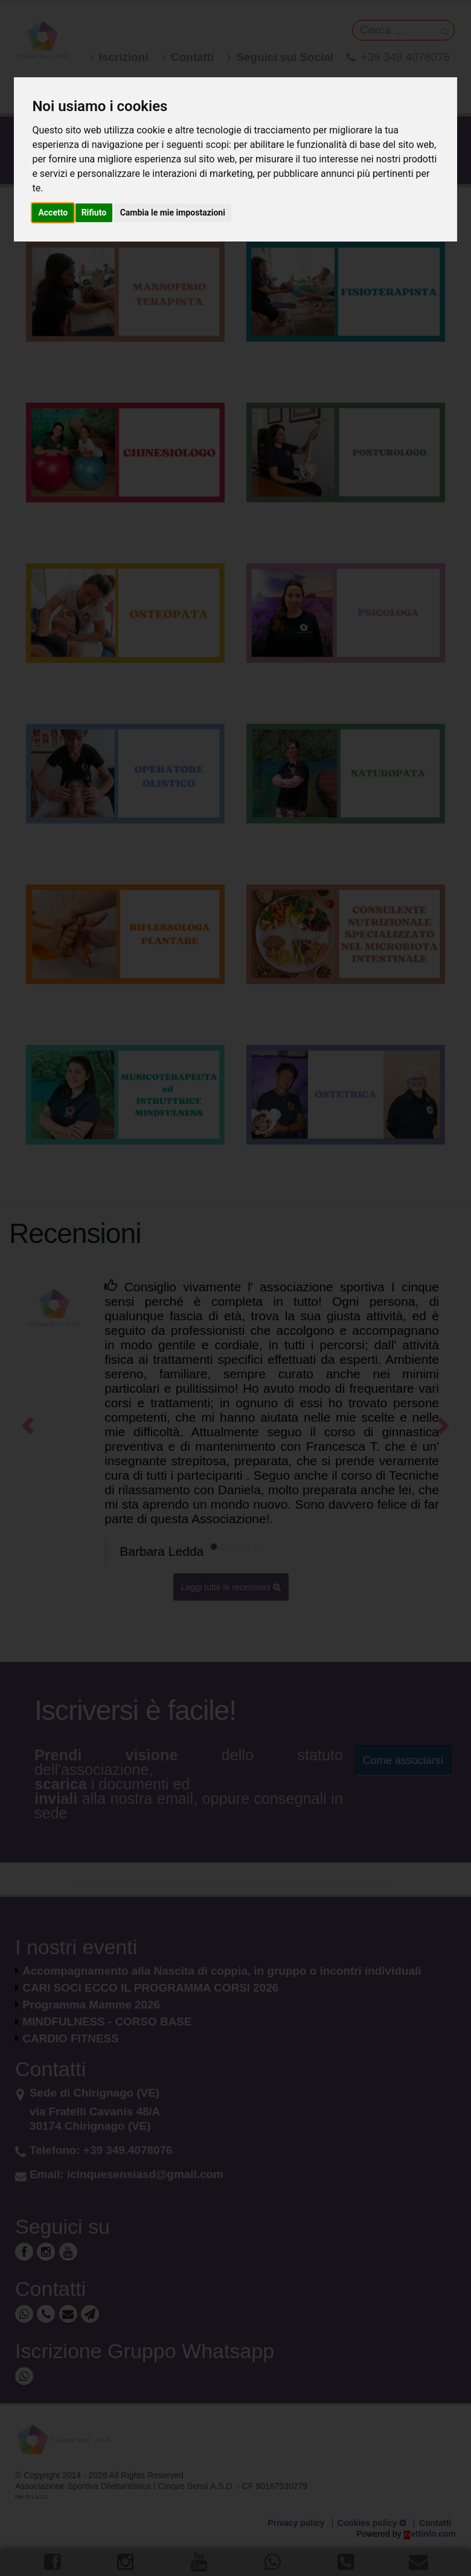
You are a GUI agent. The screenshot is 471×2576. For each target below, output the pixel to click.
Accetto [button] (53, 212)
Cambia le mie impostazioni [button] (172, 212)
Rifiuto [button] (94, 212)
